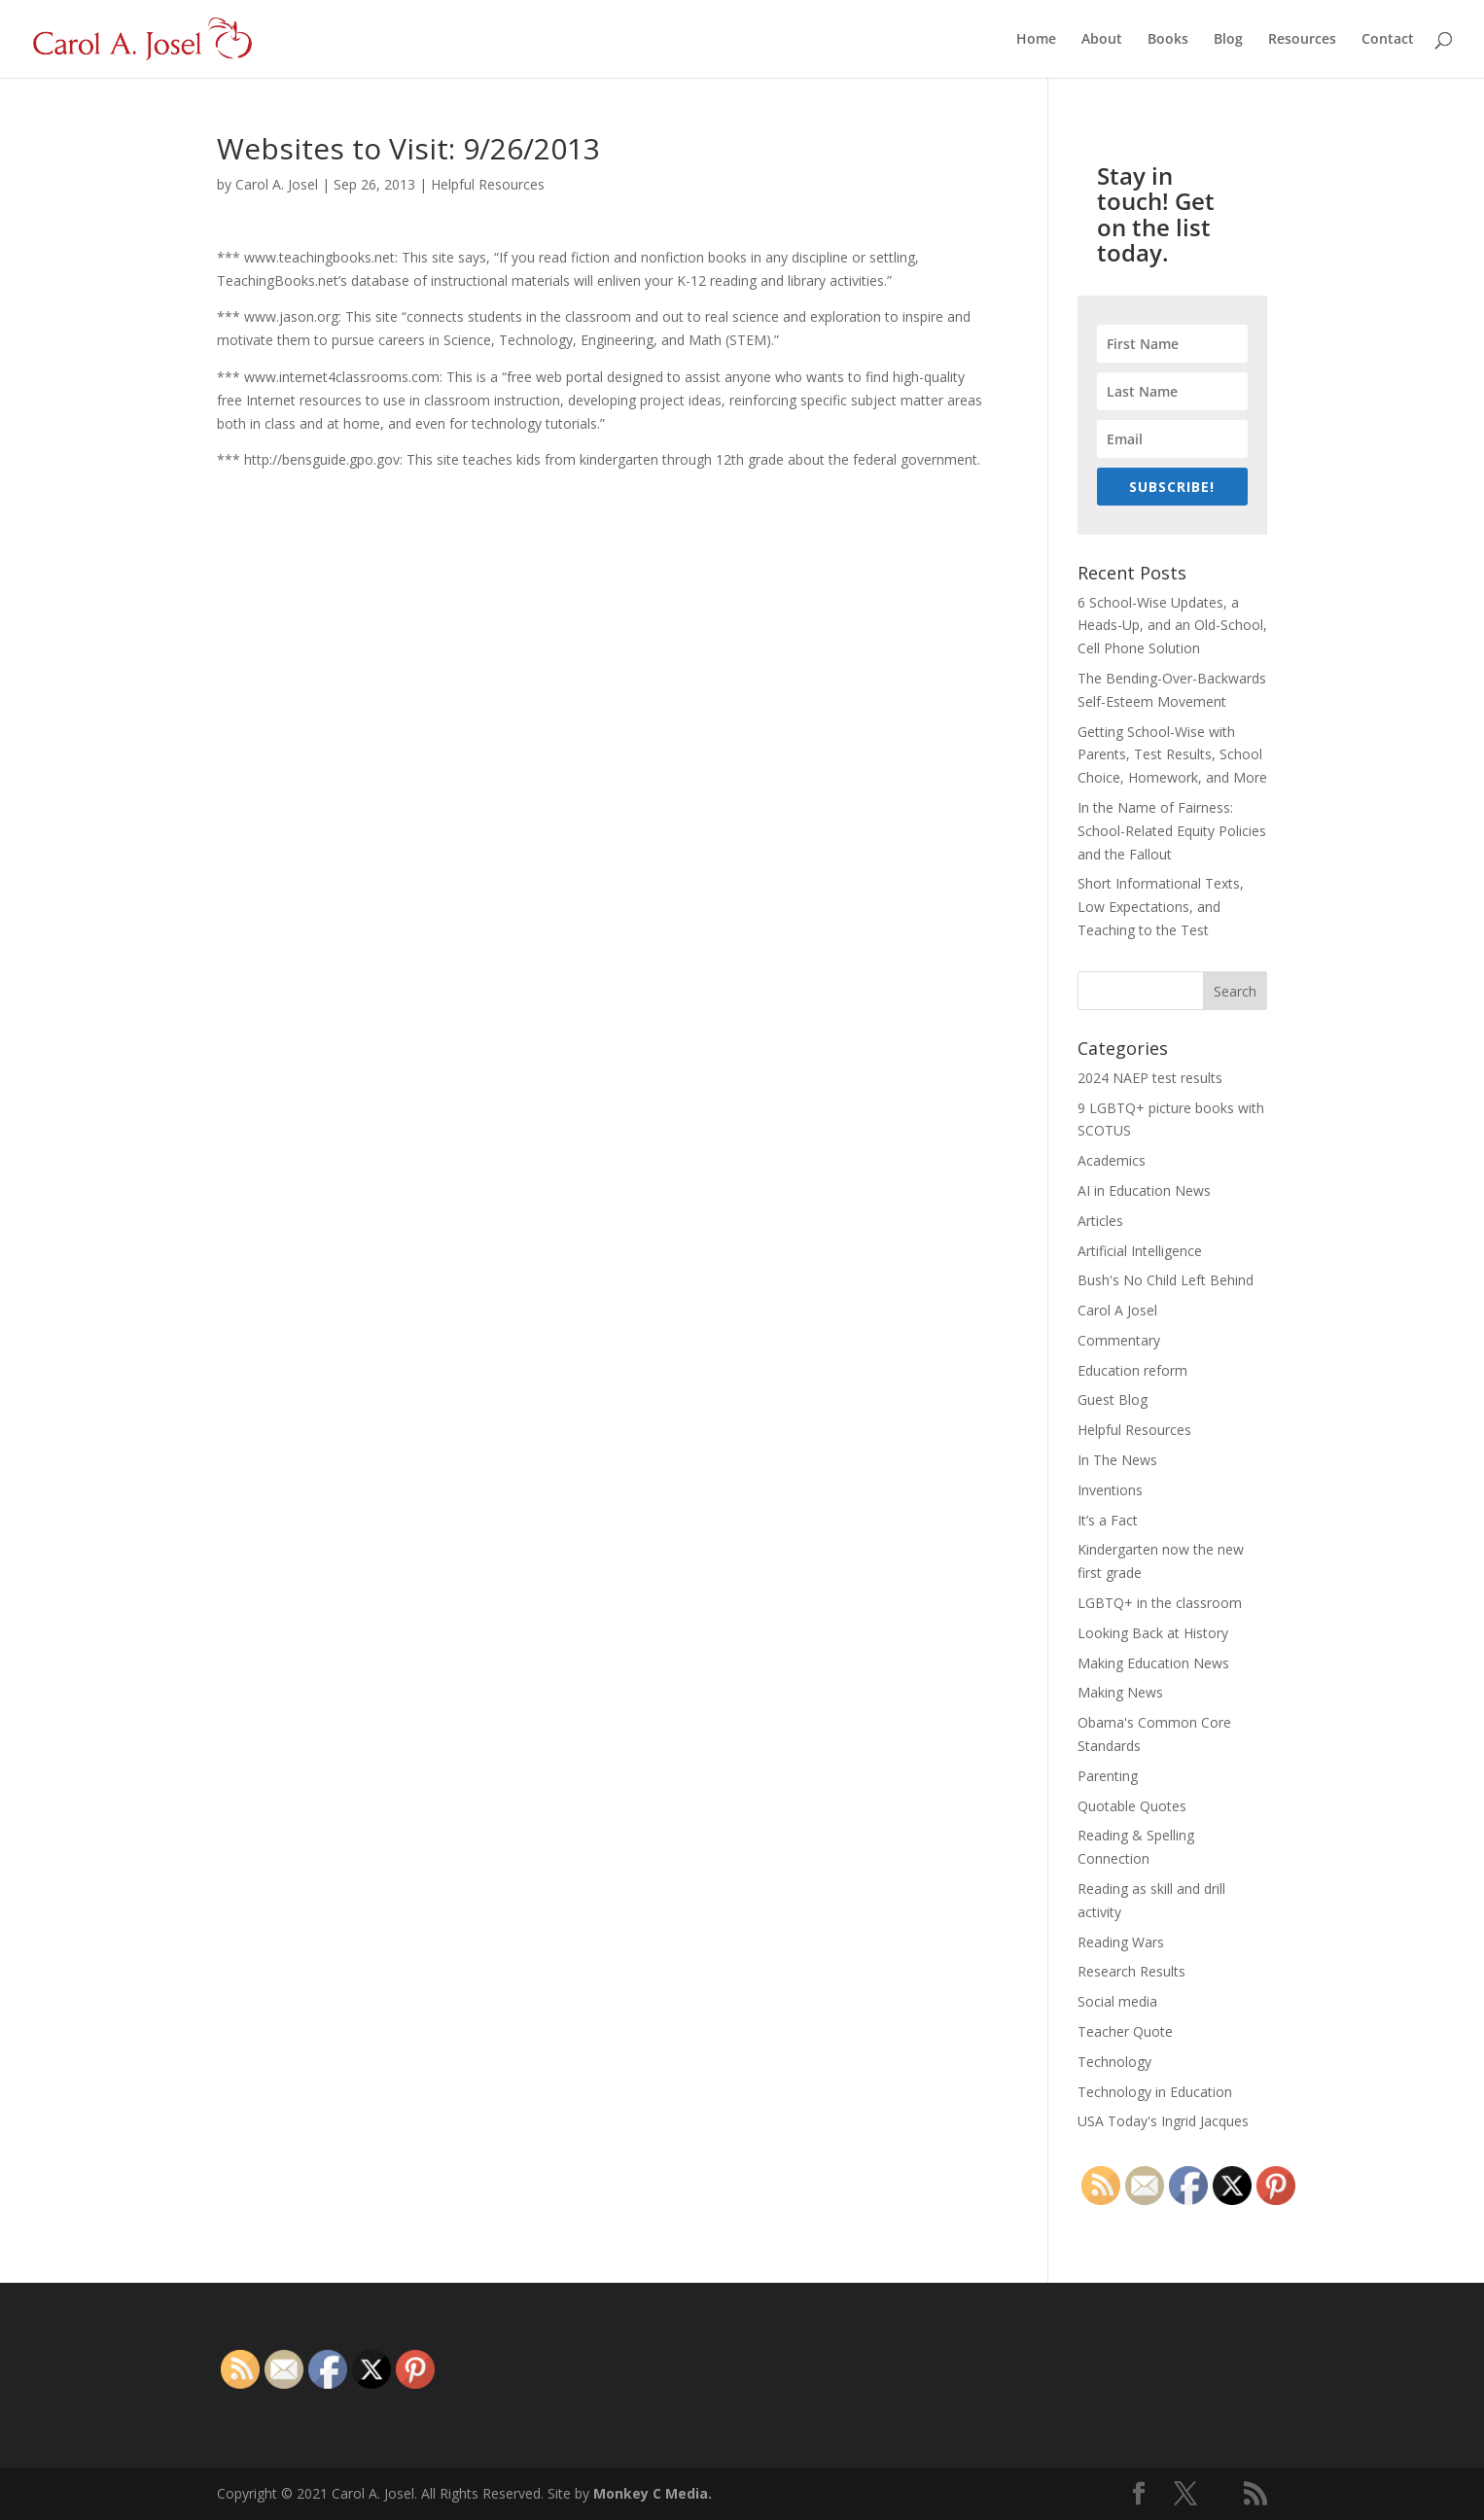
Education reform (1132, 1370)
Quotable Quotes (1132, 1806)
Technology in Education (1155, 2091)
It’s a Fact (1108, 1520)
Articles (1100, 1220)
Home (1036, 40)
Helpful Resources (488, 184)
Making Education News (1153, 1663)
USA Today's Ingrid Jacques (1163, 2121)
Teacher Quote (1125, 2031)
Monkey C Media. (652, 2493)
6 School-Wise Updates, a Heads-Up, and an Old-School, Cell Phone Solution (1172, 625)
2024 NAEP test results (1150, 1077)
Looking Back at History (1153, 1633)
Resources (1302, 40)
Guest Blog (1113, 1399)
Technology (1114, 2061)
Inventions (1110, 1490)
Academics (1112, 1160)
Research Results (1131, 1971)
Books (1168, 40)
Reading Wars (1121, 1942)
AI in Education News (1144, 1190)
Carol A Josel (1117, 1310)
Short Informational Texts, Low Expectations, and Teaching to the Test (1161, 906)
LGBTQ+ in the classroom (1160, 1602)
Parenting (1108, 1776)
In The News (1117, 1460)
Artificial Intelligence (1140, 1251)
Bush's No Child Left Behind (1166, 1280)
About (1101, 40)
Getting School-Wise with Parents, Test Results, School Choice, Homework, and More (1172, 755)
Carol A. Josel (276, 184)
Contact (1387, 40)
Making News (1120, 1692)
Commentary (1119, 1340)
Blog (1228, 40)
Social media (1117, 2001)
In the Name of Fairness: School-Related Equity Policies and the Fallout (1172, 830)
